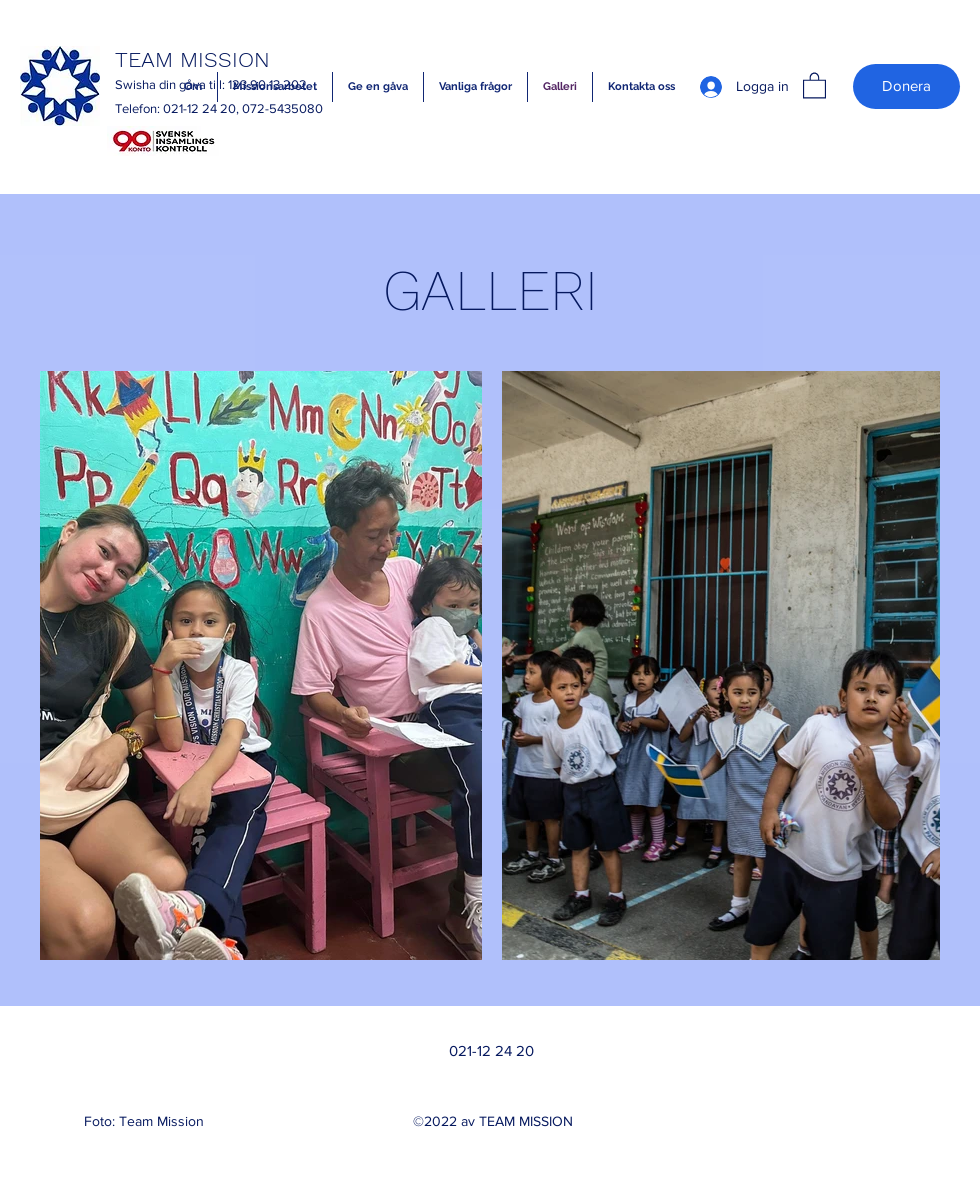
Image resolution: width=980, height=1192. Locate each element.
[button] (814, 84)
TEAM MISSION (192, 59)
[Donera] (906, 86)
